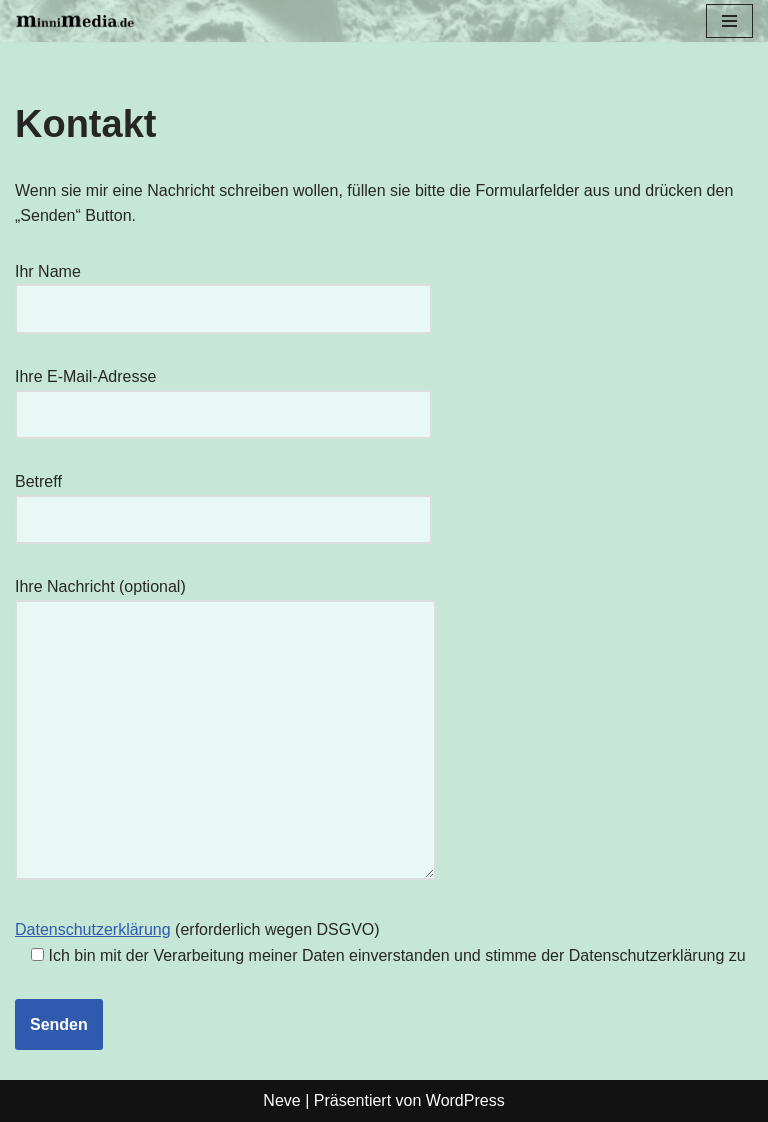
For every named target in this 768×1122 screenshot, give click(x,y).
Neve (281, 1100)
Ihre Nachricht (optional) (225, 730)
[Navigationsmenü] (729, 21)
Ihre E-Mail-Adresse (223, 395)
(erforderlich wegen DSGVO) (380, 942)
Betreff (223, 500)
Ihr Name (223, 290)
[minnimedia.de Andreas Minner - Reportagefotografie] (75, 21)
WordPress (465, 1100)
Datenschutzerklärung (93, 929)
